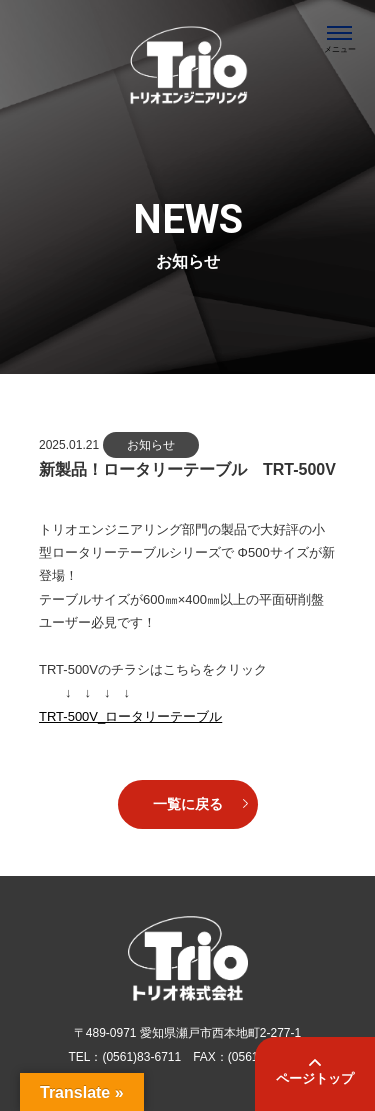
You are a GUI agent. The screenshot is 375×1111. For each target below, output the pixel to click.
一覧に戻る (188, 804)
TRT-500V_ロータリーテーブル (130, 716)
